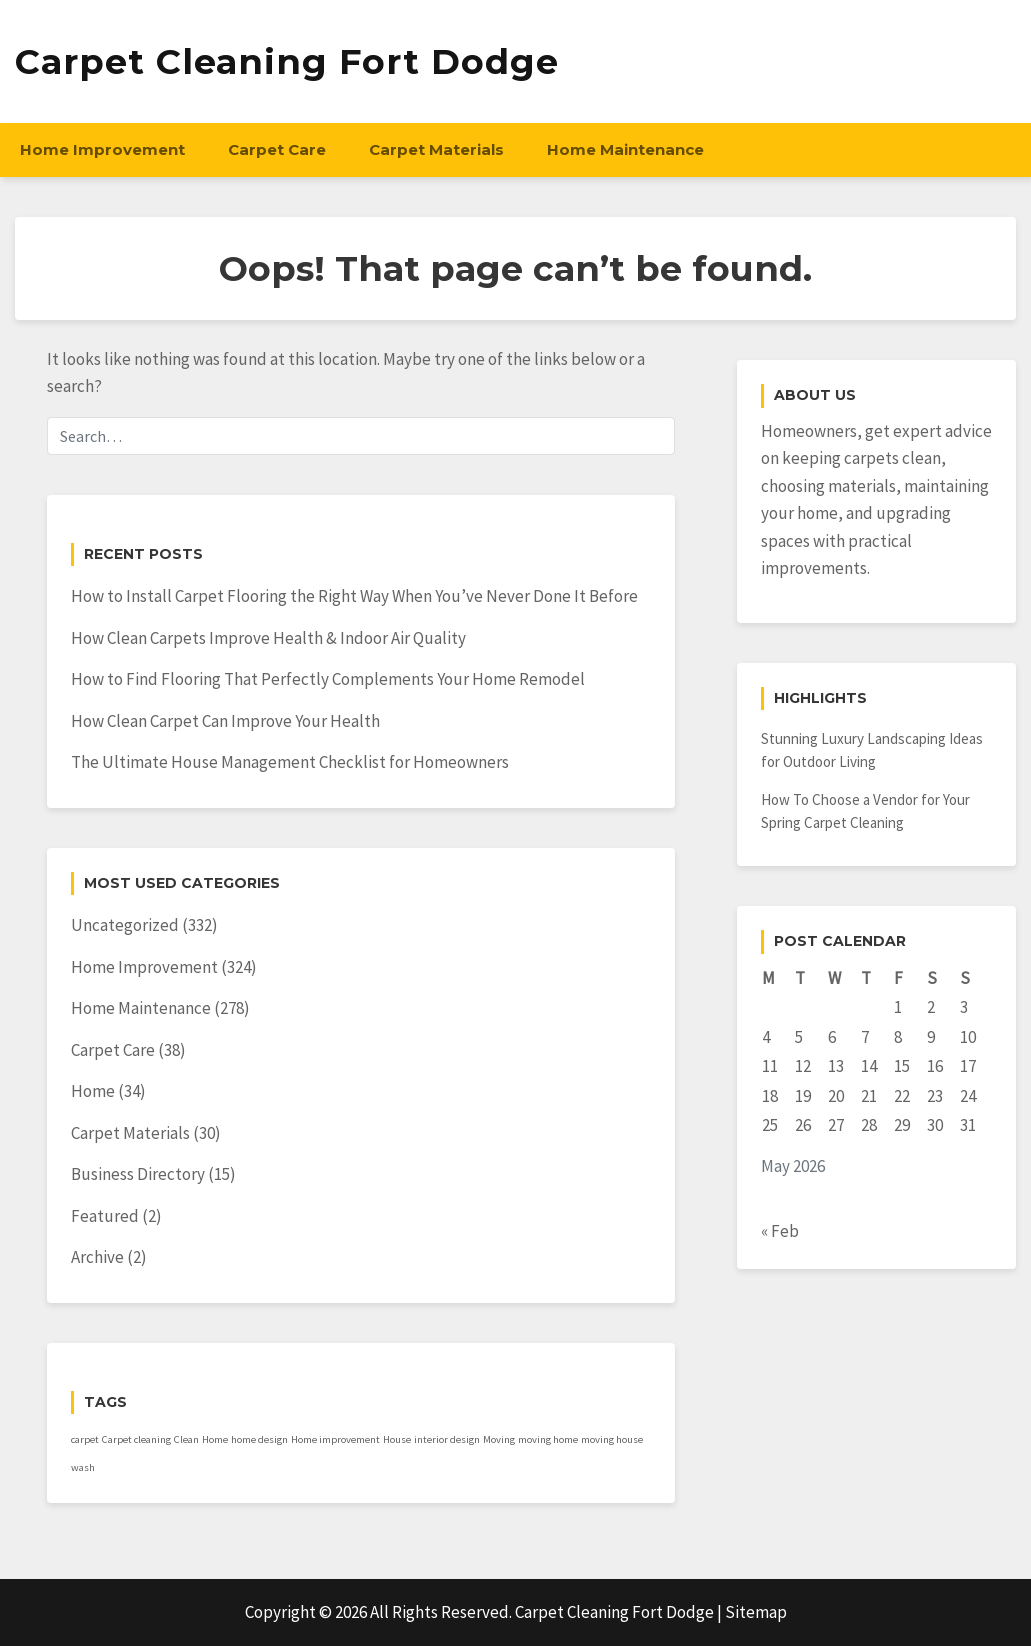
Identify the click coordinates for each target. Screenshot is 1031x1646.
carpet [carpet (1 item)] (85, 1439)
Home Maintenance (625, 149)
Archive (97, 1257)
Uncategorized (125, 925)
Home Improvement (102, 149)
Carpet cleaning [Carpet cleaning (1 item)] (136, 1439)
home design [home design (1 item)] (259, 1439)
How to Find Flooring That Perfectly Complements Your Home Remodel (328, 679)
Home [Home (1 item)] (215, 1439)
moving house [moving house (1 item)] (612, 1439)
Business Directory (138, 1174)
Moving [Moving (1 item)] (499, 1439)
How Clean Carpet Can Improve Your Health (225, 721)
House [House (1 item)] (397, 1439)
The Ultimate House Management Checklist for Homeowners (290, 762)
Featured (105, 1216)
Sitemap (756, 1612)
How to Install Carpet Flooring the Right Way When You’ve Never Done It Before (354, 596)
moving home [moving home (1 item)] (548, 1439)
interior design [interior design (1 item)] (447, 1439)
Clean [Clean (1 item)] (186, 1439)
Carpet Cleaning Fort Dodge (287, 61)
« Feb (780, 1231)
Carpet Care (277, 149)
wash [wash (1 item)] (83, 1467)
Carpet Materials (436, 149)
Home (93, 1091)
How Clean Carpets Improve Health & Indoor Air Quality (268, 638)
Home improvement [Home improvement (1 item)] (335, 1439)
